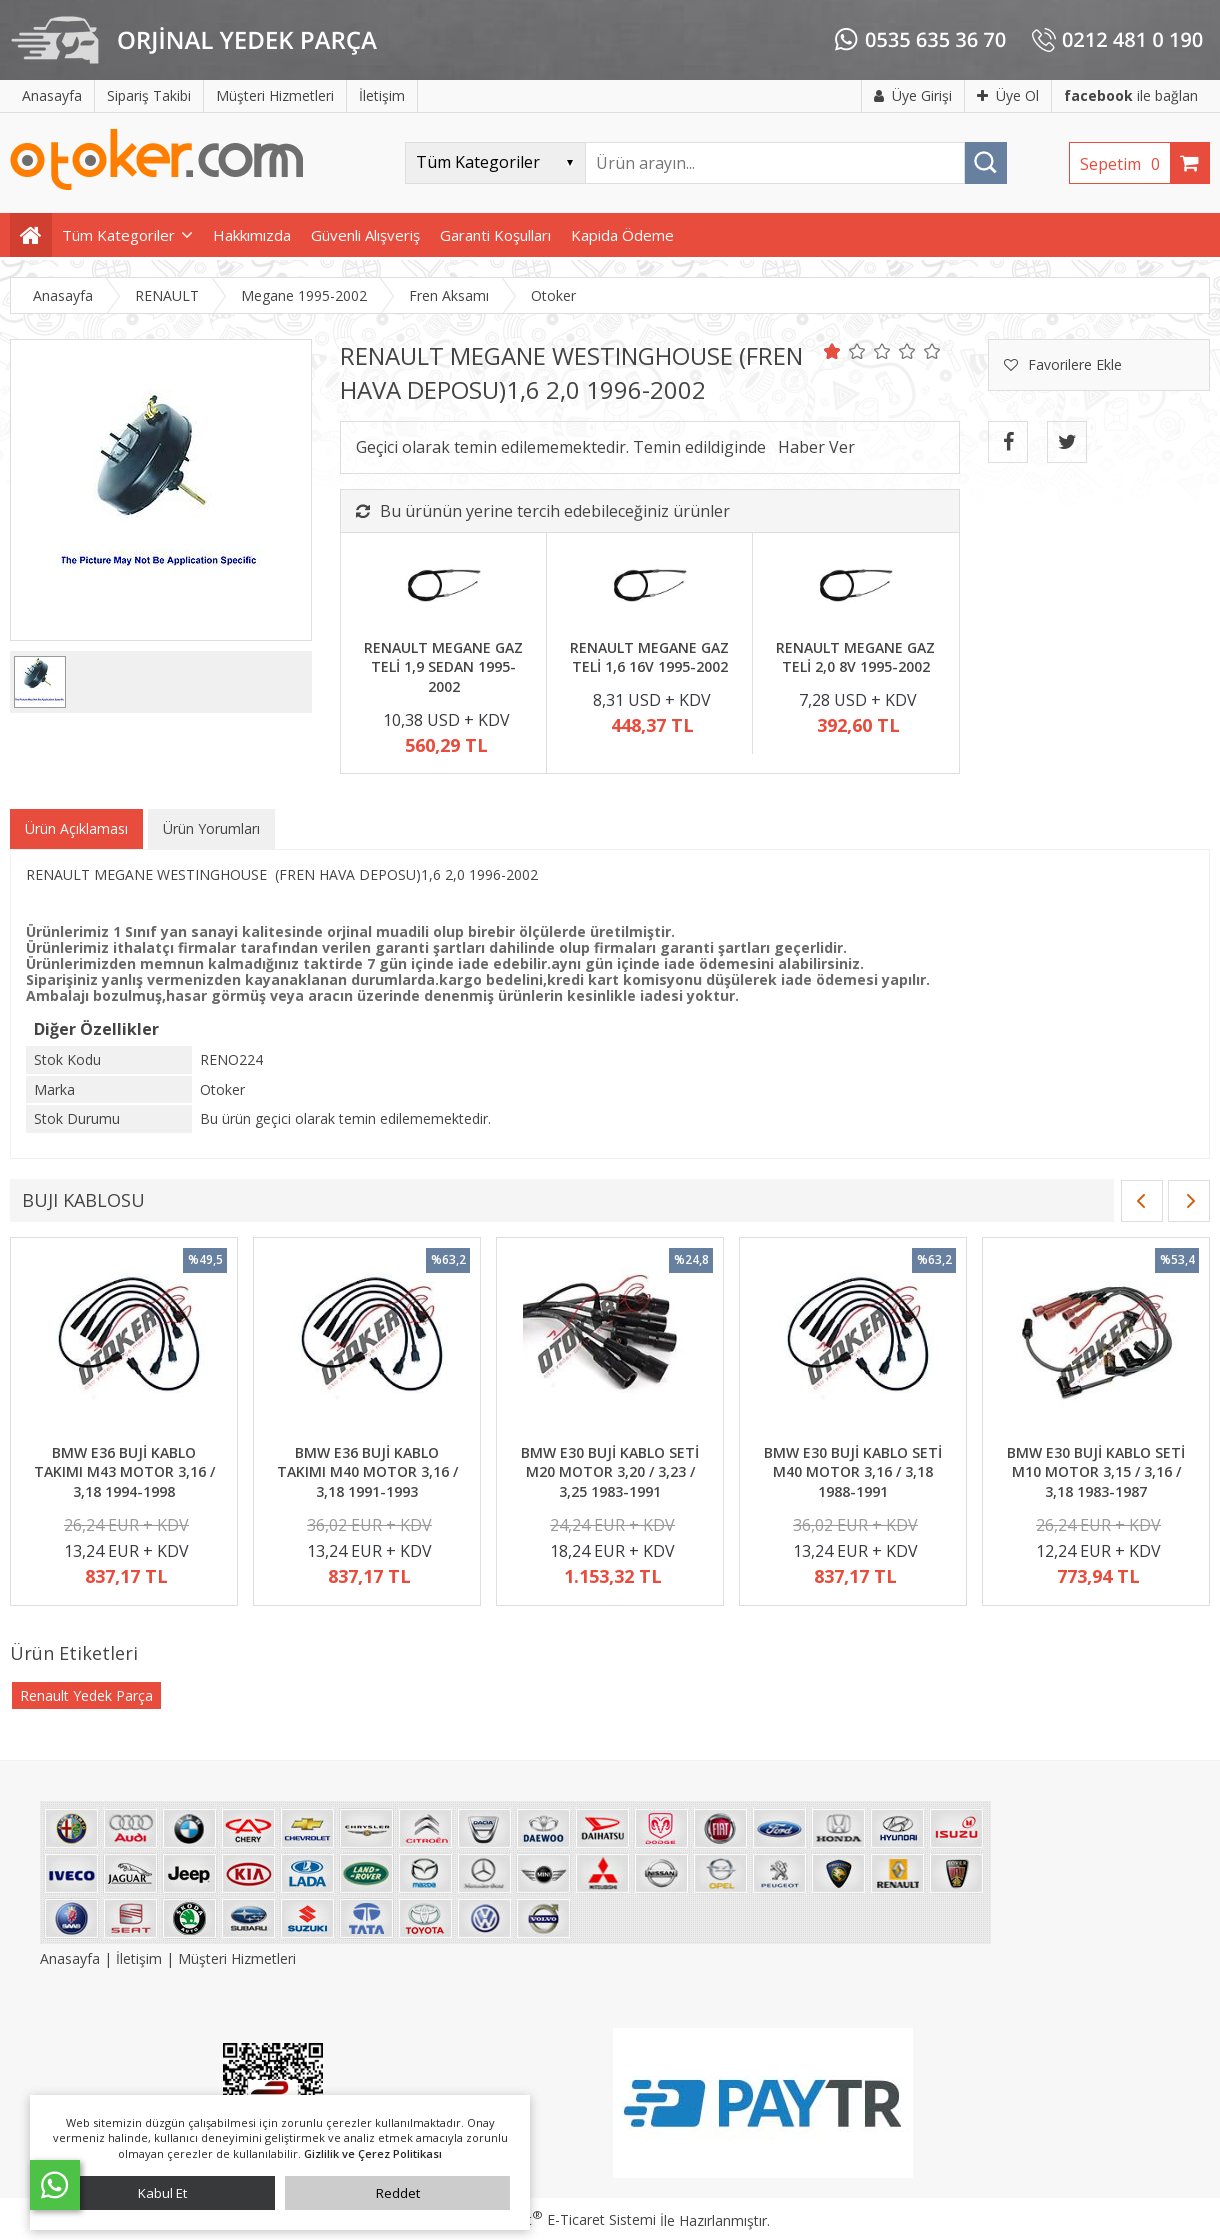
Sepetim (1125, 164)
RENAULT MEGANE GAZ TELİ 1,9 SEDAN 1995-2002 (443, 667)
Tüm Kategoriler (118, 235)
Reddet (398, 2193)
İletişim (139, 1958)
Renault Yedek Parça (86, 1695)
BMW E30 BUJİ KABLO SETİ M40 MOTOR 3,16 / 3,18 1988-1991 (853, 1472)
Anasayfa (72, 1958)
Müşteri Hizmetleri (237, 1958)
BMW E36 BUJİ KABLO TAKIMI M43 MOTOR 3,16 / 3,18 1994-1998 (124, 1472)
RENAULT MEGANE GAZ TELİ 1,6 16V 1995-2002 (649, 657)
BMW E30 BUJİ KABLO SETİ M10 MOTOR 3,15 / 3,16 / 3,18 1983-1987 (1096, 1472)
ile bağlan (1131, 95)
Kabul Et (162, 2193)
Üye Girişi (913, 95)
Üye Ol (1008, 95)
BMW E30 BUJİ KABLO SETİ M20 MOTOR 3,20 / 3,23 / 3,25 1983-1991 (610, 1472)
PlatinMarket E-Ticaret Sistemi (553, 2219)
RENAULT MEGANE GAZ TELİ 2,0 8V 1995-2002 (855, 657)
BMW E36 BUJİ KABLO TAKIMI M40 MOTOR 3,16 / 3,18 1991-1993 (367, 1472)
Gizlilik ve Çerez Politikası (373, 2153)
